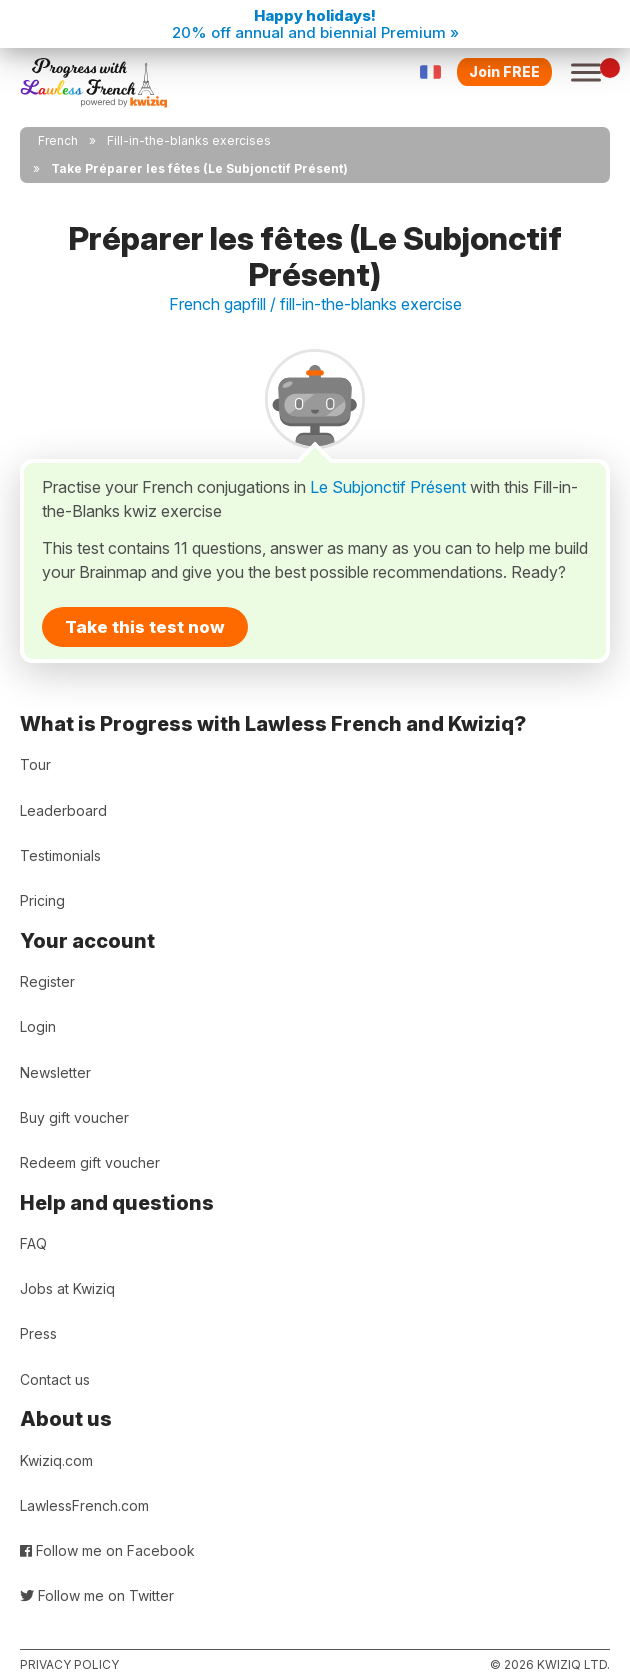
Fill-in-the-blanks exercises (189, 140)
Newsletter (55, 1072)
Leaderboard (63, 810)
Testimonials (60, 855)
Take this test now (145, 627)
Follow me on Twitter (97, 1595)
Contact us (55, 1379)
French (58, 140)
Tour (35, 764)
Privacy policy (69, 1664)
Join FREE (504, 71)
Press (38, 1333)
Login (38, 1026)
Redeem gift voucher (90, 1162)
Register (47, 981)
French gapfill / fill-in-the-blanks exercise (315, 304)
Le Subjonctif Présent (388, 487)
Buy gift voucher (74, 1117)
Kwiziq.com (56, 1460)
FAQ (33, 1243)
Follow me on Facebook (107, 1550)
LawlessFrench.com (84, 1505)
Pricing (42, 900)
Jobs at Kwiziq (67, 1288)
